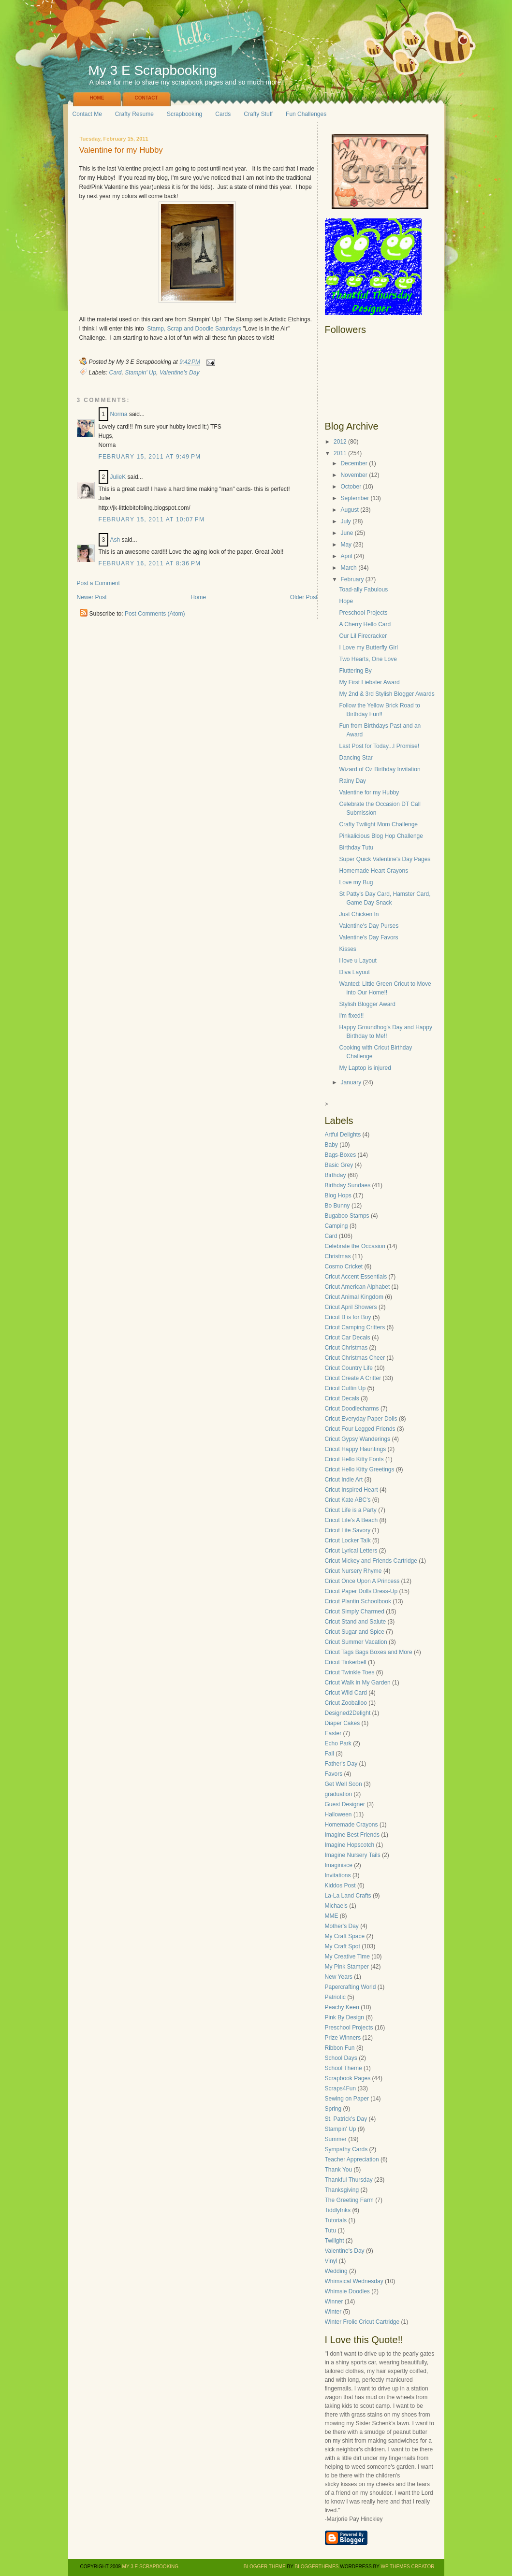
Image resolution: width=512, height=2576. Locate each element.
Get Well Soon (343, 1784)
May (345, 544)
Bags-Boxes (340, 1154)
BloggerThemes (316, 2566)
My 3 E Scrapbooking (152, 70)
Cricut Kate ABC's (348, 1500)
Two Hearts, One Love (367, 659)
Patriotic (335, 1997)
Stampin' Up (140, 372)
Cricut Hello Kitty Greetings (360, 1469)
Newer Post (92, 597)
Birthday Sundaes (348, 1185)
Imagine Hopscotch (350, 1845)
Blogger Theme (265, 2566)
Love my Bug (356, 882)
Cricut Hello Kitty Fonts (354, 1459)
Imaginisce (338, 1865)
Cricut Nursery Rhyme (353, 1571)
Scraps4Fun (340, 2088)
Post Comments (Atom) (155, 613)
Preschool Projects (363, 612)
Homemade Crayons (351, 1824)
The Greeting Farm (349, 2200)
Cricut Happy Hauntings (355, 1449)
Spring (333, 2108)
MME (331, 1916)
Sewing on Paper (347, 2098)
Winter (333, 2311)
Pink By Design (344, 2017)
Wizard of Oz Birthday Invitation (379, 769)
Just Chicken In (359, 914)
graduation (338, 1794)
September (354, 498)
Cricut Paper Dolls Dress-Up (361, 1591)
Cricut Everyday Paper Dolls (361, 1418)
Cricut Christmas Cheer (355, 1357)
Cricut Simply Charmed (354, 1611)
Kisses (347, 949)
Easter (333, 1733)
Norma (119, 414)
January (350, 1082)
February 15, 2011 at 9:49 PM (150, 456)
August (349, 509)
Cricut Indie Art (344, 1479)
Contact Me (87, 114)
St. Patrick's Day (346, 2118)
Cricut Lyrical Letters (351, 1550)
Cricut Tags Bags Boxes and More (368, 1652)
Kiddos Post (340, 1885)
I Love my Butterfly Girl (368, 647)
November (353, 475)
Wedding (336, 2271)
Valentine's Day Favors (368, 937)
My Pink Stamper (347, 1966)
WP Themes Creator (408, 2566)
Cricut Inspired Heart (351, 1489)
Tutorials (336, 2220)
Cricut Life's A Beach (351, 1520)
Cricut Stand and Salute (355, 1621)
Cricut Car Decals (347, 1337)
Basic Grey (339, 1165)
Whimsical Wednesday (354, 2281)
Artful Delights (343, 1134)
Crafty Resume (134, 114)
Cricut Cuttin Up (345, 1388)
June (346, 533)
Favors (334, 1773)
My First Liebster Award (369, 682)
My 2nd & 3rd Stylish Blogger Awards (386, 694)
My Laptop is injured (365, 1068)
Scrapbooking (184, 114)
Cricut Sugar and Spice (354, 1631)
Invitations (338, 1875)
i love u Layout (357, 960)
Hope (346, 601)
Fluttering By (355, 670)
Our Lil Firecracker (363, 636)
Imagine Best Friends (352, 1834)
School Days (341, 2058)
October (350, 486)
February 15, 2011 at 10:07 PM (152, 519)
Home (97, 98)
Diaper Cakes (342, 1723)
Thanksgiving (342, 2190)
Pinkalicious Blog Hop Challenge (381, 836)
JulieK (118, 477)
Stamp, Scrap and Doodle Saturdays (194, 328)
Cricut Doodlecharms (352, 1408)
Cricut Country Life (349, 1368)
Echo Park (338, 1743)
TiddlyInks (338, 2210)
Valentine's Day (180, 372)
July (345, 521)
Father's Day (341, 1763)
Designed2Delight (348, 1713)
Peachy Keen (342, 2007)
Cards (223, 114)
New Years (338, 1976)
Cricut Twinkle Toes (350, 1672)
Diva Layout (354, 972)
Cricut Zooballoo (346, 1702)
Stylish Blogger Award (367, 1004)
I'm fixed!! (351, 1015)
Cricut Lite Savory (348, 1530)
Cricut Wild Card (346, 1692)
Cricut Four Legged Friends (360, 1428)
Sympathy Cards (346, 2149)
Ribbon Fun (340, 2047)
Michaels (336, 1905)
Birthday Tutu (356, 847)
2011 (340, 453)
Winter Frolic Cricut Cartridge (362, 2321)
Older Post (304, 597)
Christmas (338, 1256)
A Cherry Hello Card (365, 624)
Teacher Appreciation (352, 2159)
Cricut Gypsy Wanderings (358, 1439)
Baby (331, 1144)
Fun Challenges (306, 114)
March (348, 567)
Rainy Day (352, 780)
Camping (336, 1226)
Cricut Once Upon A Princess (362, 1581)
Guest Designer (345, 1804)
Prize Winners (343, 2037)
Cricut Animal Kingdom (354, 1297)
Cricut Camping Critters (355, 1327)
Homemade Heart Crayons (373, 870)
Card (115, 372)
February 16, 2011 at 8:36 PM (150, 563)
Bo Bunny (337, 1205)
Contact (146, 98)
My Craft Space (345, 1936)
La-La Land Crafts (348, 1895)
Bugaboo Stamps (347, 1215)
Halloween (338, 1814)
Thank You (338, 2169)
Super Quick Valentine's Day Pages (384, 859)
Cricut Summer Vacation (356, 1642)
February (352, 579)
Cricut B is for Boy (348, 1317)
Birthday (335, 1175)
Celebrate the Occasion (355, 1246)
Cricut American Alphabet (357, 1286)
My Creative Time (347, 1956)
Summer (336, 2139)
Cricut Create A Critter (353, 1378)
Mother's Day (342, 1926)
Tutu (330, 2230)
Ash (115, 539)
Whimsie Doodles (347, 2291)
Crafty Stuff (258, 114)
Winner (334, 2301)
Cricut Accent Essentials (356, 1276)
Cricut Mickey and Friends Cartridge (371, 1560)
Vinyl (331, 2261)
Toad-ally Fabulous (363, 589)
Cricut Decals (342, 1398)
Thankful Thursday (349, 2179)
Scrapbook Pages (348, 2078)
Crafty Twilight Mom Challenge (378, 824)
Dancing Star (355, 757)
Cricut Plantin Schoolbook (358, 1601)
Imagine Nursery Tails (352, 1855)
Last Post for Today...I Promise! (379, 746)
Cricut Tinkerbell (345, 1662)
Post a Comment (98, 583)
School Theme (343, 2068)
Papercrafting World (350, 1987)
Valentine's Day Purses (368, 925)
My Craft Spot (342, 1946)
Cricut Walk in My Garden (358, 1682)
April (346, 556)
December (353, 463)
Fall (329, 1753)
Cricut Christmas (346, 1347)
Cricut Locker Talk (348, 1540)
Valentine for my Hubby (121, 150)
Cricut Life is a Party (351, 1510)
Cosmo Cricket (344, 1266)
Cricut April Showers (351, 1307)
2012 (340, 441)
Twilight (334, 2240)
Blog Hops (338, 1195)
